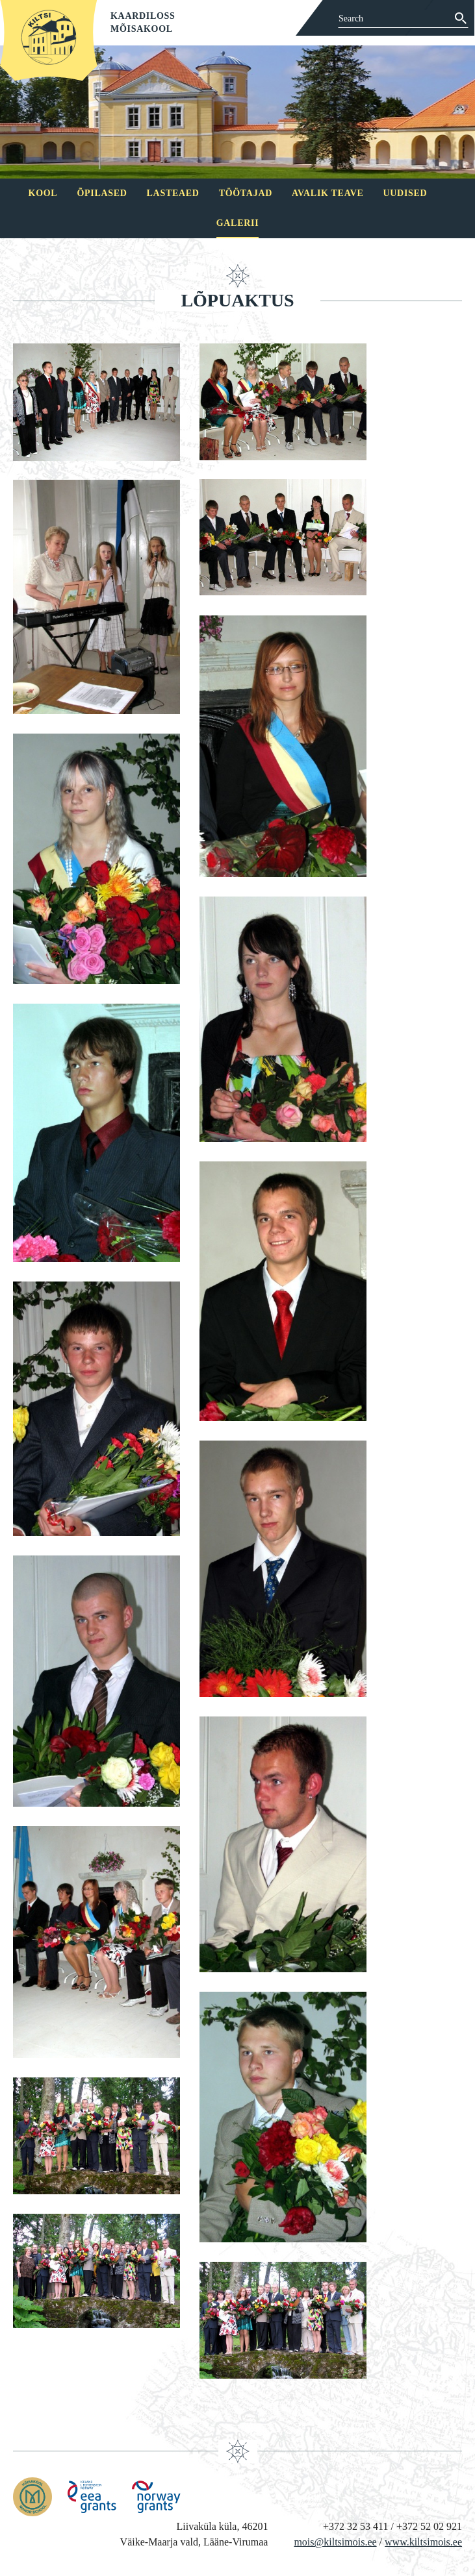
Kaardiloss (142, 16)
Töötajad (245, 193)
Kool (43, 193)
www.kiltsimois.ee (423, 2541)
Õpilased (102, 193)
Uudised (405, 193)
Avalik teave (327, 193)
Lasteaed (173, 193)
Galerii (237, 223)
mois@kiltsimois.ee (335, 2541)
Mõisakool (141, 29)
